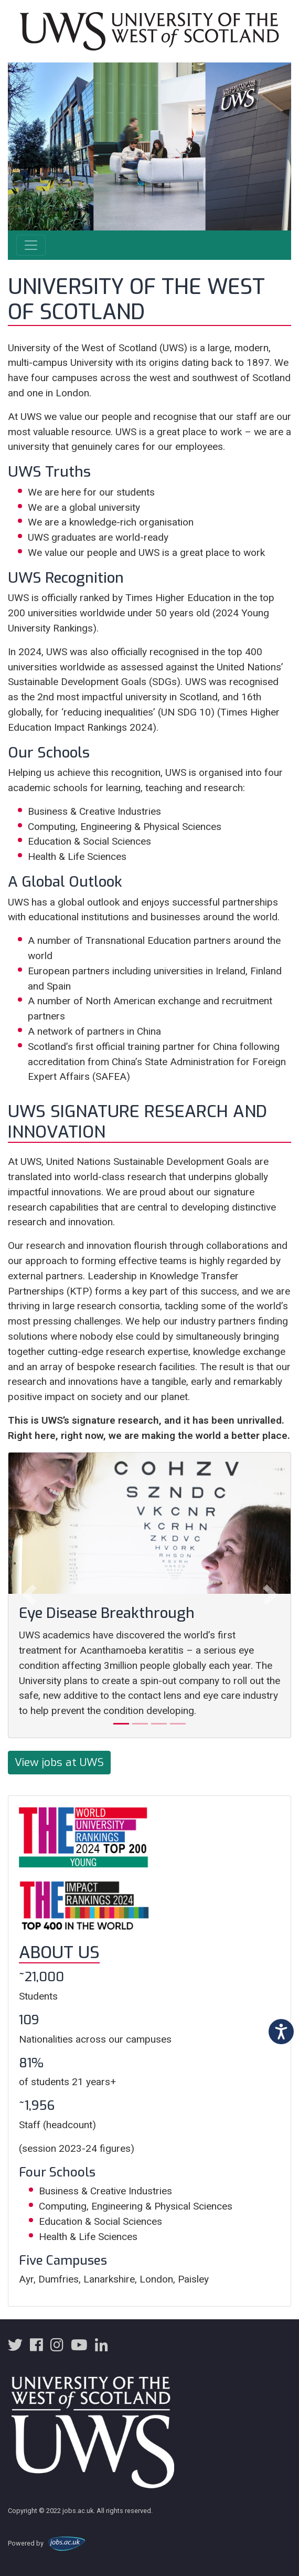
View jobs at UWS (59, 1762)
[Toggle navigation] (31, 245)
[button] (29, 1595)
